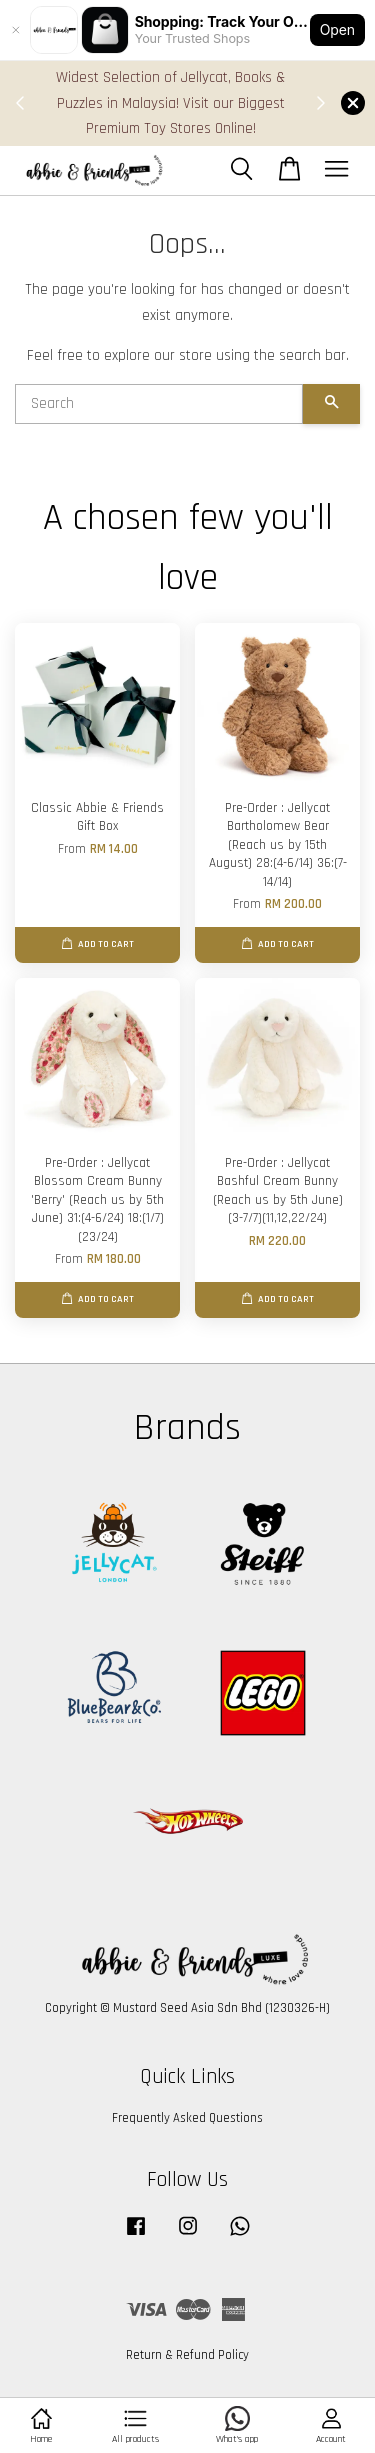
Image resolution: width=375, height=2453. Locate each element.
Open (337, 29)
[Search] (159, 404)
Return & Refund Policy (187, 2355)
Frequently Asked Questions (187, 2118)
